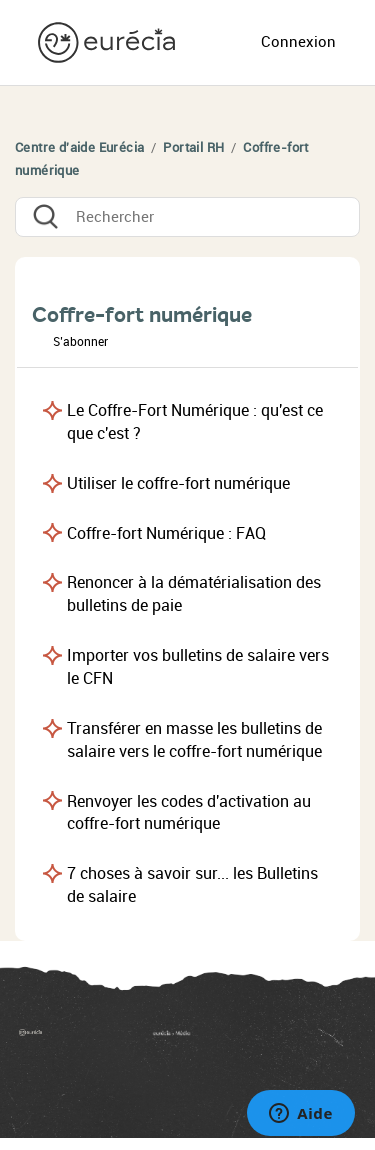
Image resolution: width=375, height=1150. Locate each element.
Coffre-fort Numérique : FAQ (166, 533)
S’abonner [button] (80, 342)
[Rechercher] (187, 217)
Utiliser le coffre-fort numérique (178, 483)
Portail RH (193, 147)
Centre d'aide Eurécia (79, 147)
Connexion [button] (298, 42)
